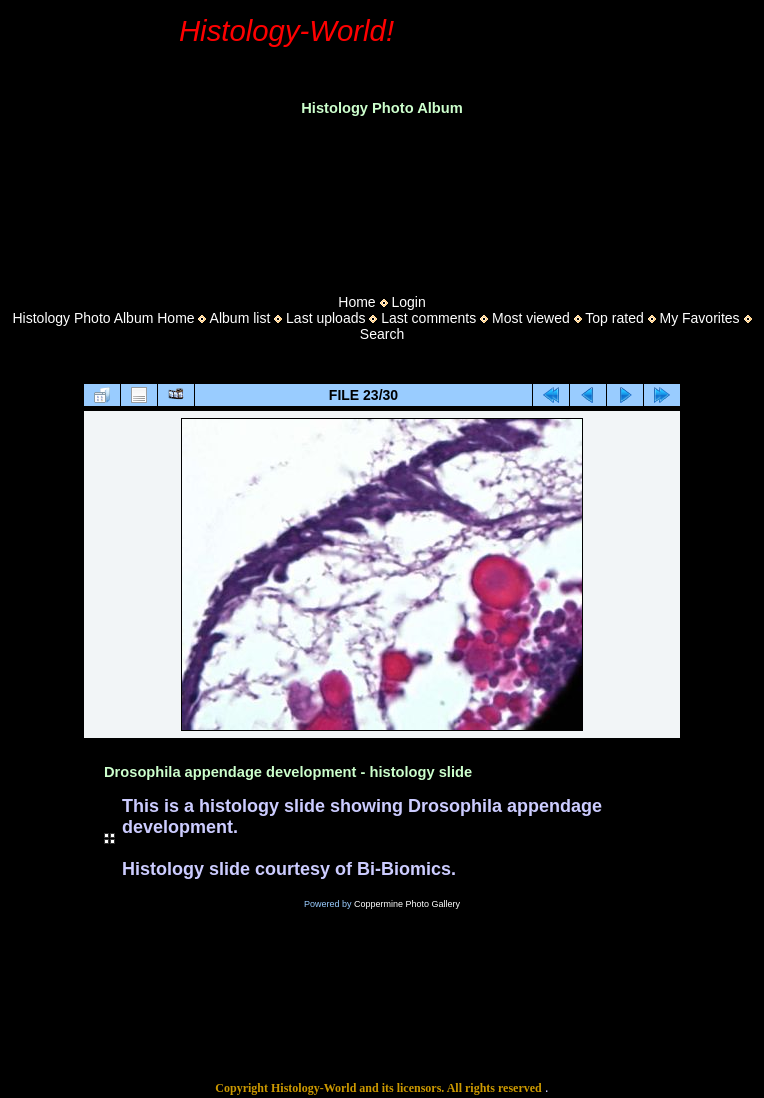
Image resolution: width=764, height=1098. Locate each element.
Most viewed (531, 318)
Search (382, 334)
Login (408, 302)
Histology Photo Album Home (104, 318)
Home (356, 302)
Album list (240, 318)
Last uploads (325, 318)
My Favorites (699, 318)
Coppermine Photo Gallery (407, 904)
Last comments (428, 318)
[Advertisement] (382, 199)
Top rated (614, 318)
